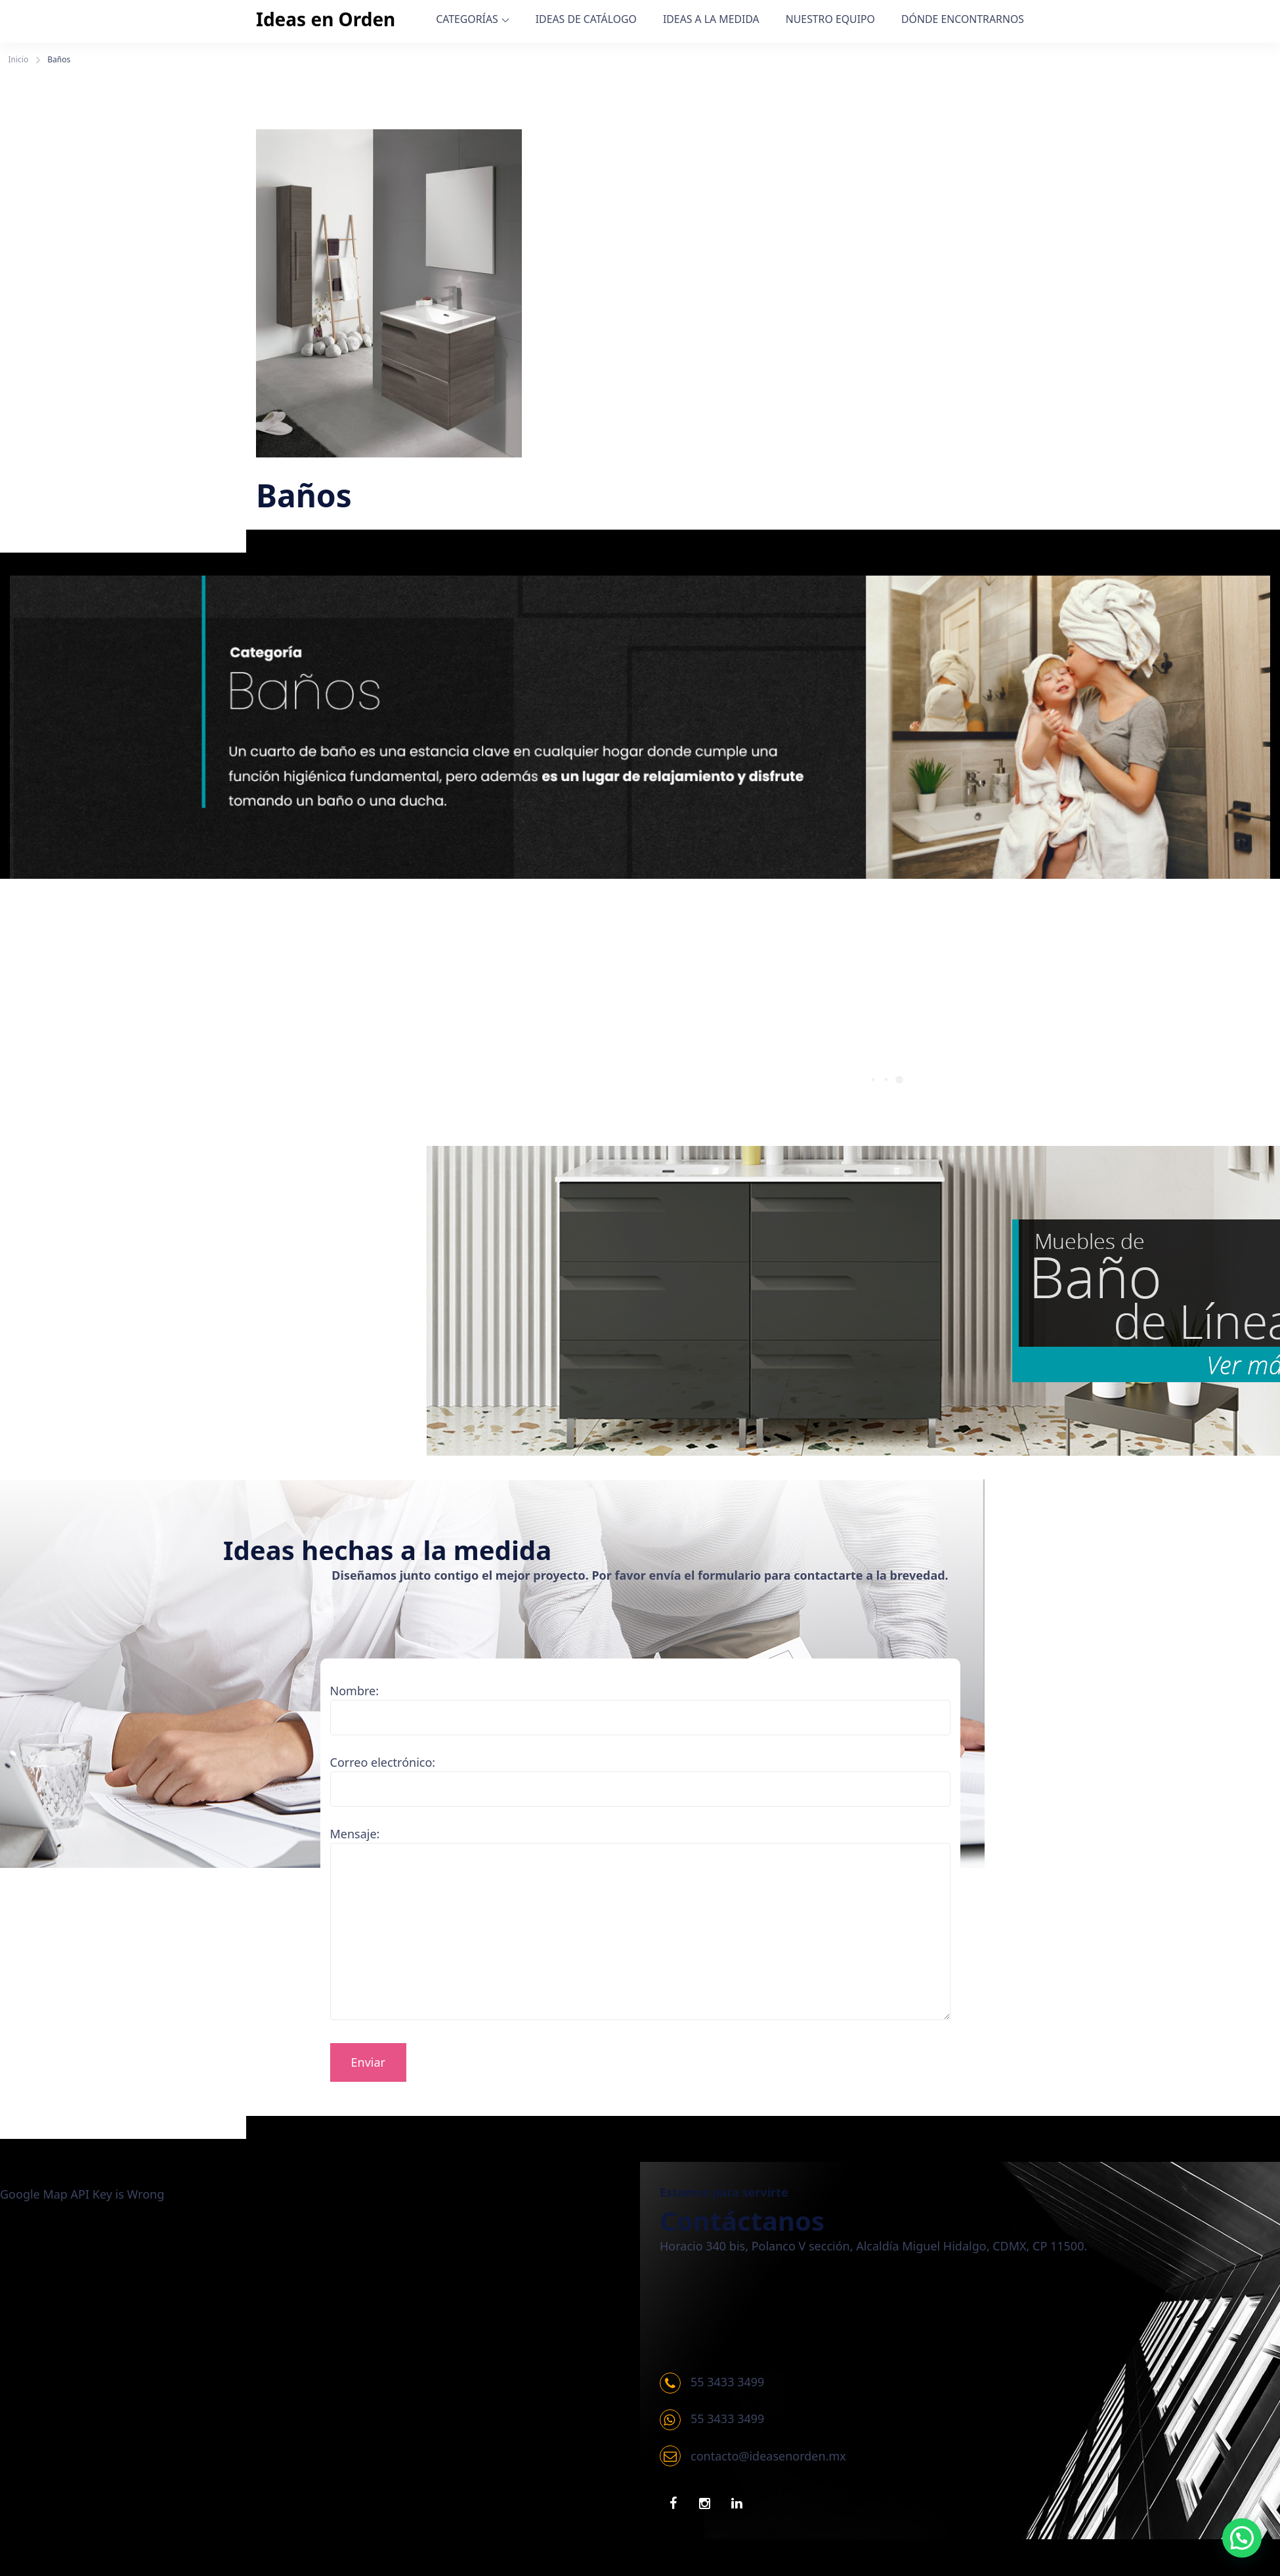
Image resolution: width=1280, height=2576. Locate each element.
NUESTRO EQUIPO (830, 19)
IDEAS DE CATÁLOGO (586, 19)
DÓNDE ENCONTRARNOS (962, 19)
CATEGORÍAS (467, 19)
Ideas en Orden (325, 19)
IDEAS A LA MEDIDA (711, 19)
